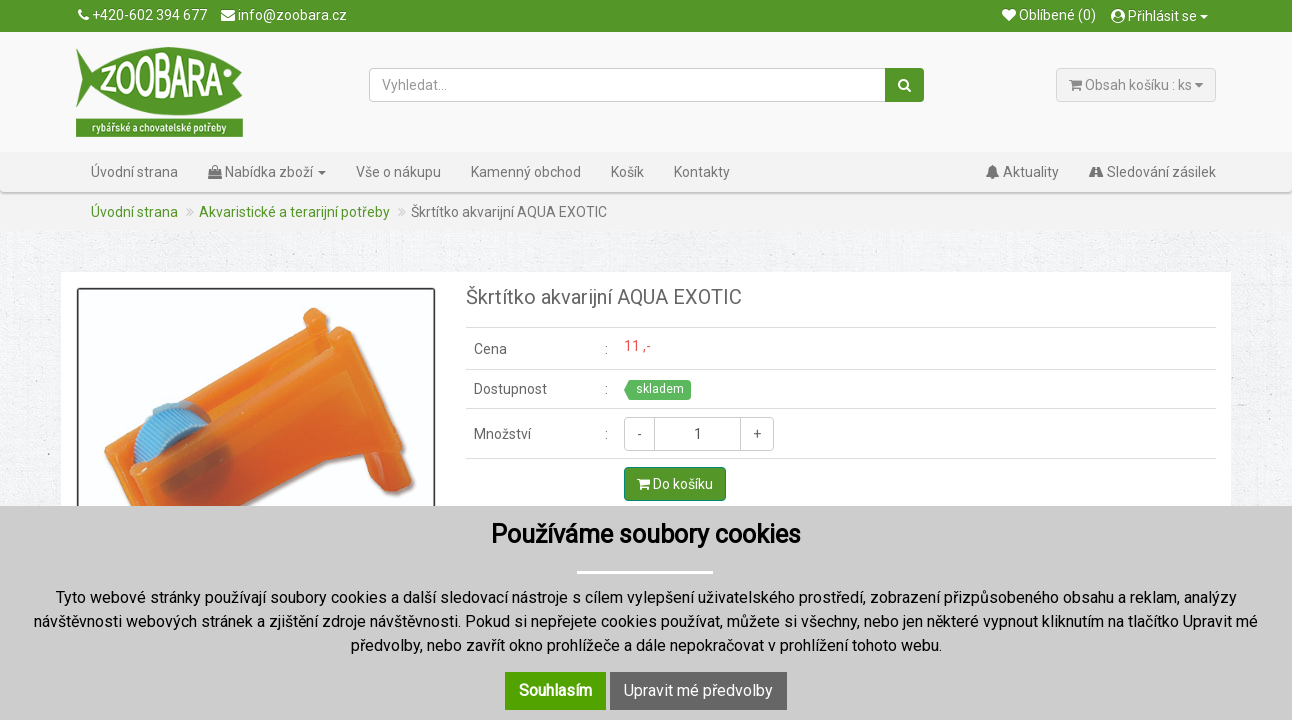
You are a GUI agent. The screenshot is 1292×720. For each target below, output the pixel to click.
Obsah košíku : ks (1136, 85)
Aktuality (1022, 172)
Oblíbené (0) (1049, 15)
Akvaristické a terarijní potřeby (294, 212)
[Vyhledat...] (628, 85)
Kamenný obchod (526, 172)
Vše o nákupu (398, 172)
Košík (627, 172)
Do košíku (675, 484)
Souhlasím (555, 690)
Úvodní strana (134, 172)
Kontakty (702, 172)
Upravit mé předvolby (698, 690)
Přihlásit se (1159, 16)
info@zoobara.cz (284, 15)
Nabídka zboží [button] (267, 172)
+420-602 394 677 (142, 15)
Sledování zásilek (1152, 172)
